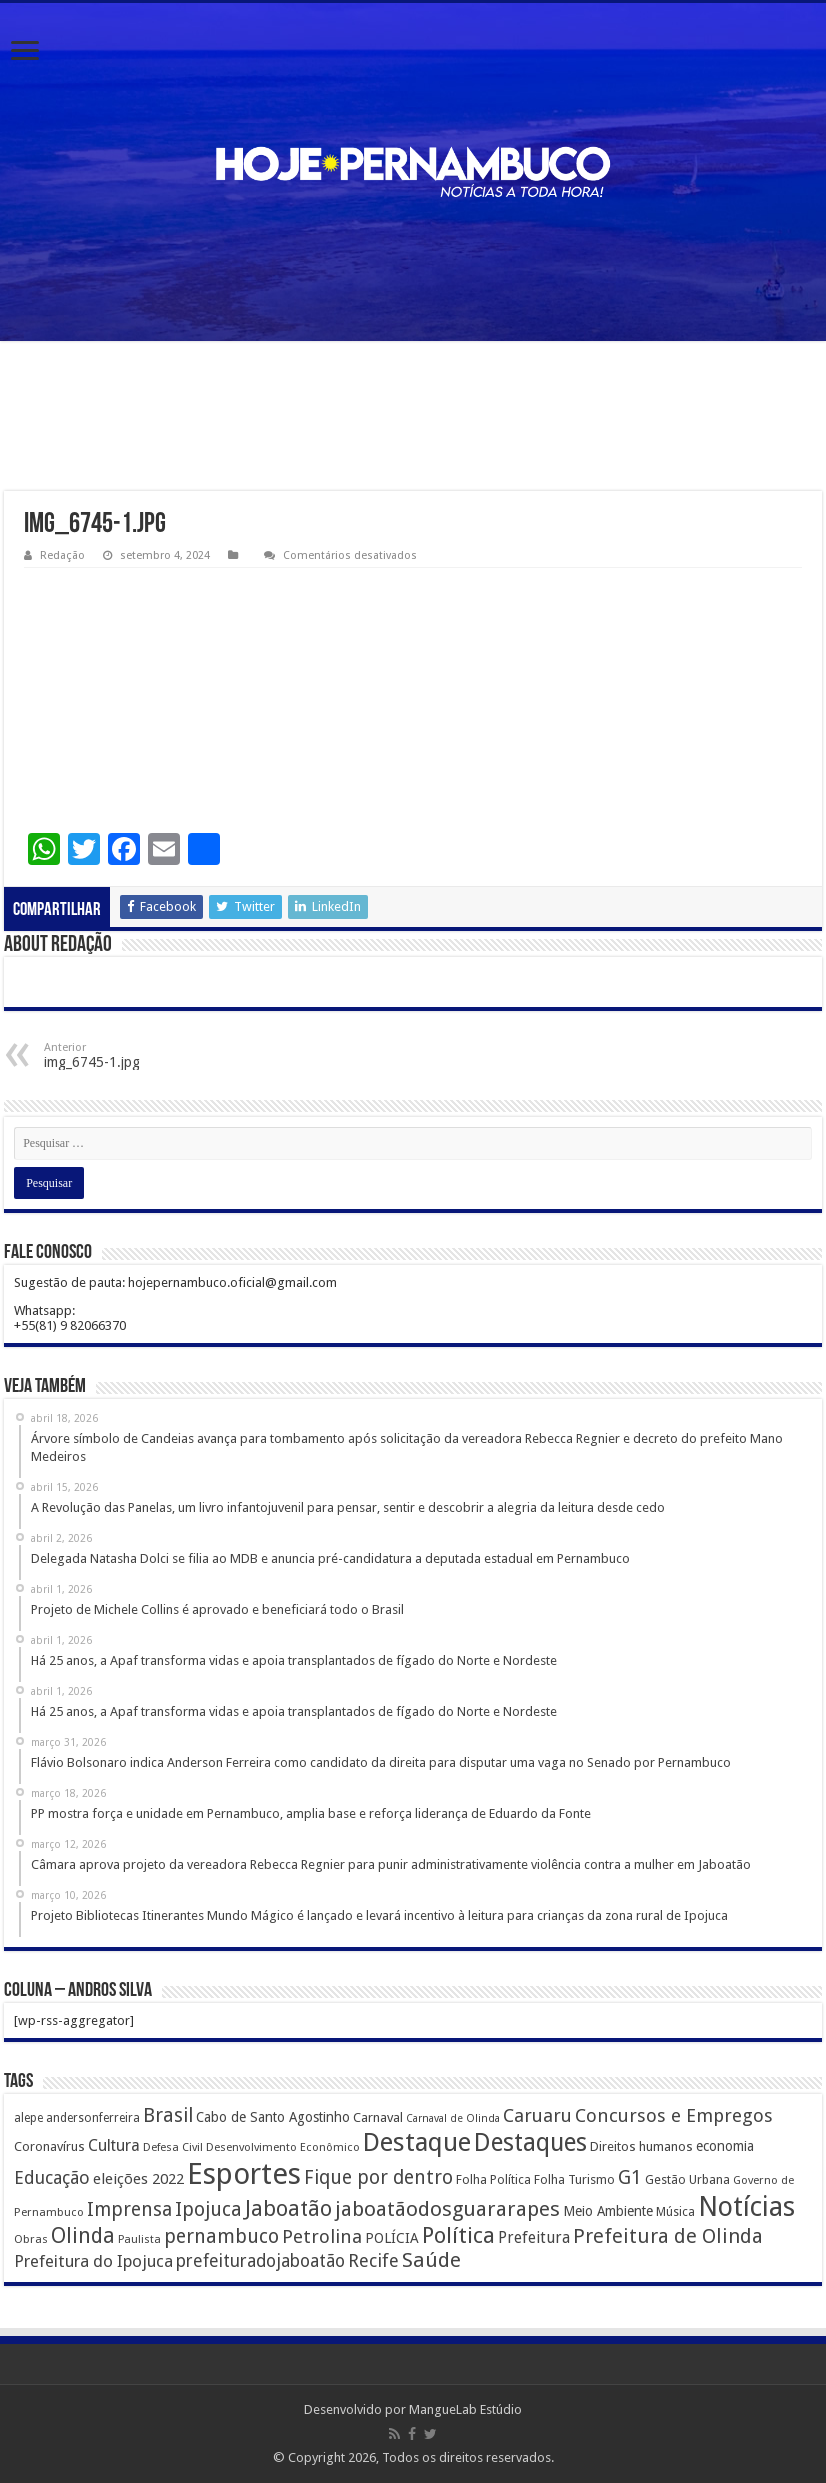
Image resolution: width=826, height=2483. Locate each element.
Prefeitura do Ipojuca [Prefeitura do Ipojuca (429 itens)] (93, 2261)
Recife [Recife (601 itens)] (373, 2260)
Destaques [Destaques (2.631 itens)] (530, 2142)
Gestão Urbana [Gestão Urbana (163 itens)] (687, 2179)
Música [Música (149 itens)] (675, 2212)
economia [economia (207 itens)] (725, 2146)
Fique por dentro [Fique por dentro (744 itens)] (378, 2177)
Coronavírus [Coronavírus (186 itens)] (49, 2146)
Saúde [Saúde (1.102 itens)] (431, 2260)
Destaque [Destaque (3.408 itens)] (417, 2142)
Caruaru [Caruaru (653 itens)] (537, 2115)
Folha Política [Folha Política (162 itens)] (493, 2179)
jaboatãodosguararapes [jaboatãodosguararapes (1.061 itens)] (447, 2209)
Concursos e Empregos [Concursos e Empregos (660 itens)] (674, 2115)
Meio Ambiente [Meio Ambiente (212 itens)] (608, 2211)
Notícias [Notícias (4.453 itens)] (746, 2206)
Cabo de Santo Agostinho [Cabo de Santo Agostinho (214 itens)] (273, 2117)
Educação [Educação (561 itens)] (52, 2177)
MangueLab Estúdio (465, 2409)
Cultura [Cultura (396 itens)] (114, 2145)
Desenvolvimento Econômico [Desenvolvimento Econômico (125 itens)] (283, 2147)
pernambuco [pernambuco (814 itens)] (221, 2236)
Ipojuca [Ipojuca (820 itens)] (208, 2209)
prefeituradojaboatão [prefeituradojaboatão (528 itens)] (260, 2261)
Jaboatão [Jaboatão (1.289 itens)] (288, 2208)
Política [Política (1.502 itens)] (458, 2235)
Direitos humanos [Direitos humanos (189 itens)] (641, 2146)
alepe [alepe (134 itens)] (28, 2118)
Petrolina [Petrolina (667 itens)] (322, 2236)
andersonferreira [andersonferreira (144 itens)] (93, 2118)
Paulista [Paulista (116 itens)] (139, 2239)
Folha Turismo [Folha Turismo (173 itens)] (574, 2179)
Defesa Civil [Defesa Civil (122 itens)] (173, 2147)
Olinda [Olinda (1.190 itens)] (83, 2235)
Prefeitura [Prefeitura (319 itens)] (534, 2238)
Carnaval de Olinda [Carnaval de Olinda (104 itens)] (453, 2118)
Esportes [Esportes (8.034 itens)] (244, 2174)
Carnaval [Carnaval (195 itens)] (378, 2117)
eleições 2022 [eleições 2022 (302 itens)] (138, 2179)
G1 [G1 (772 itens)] (630, 2177)
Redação (62, 555)
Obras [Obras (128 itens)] (31, 2239)
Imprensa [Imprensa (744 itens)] (129, 2209)
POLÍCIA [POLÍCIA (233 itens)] (392, 2238)
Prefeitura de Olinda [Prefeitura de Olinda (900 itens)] (668, 2236)
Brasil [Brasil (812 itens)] (168, 2115)
